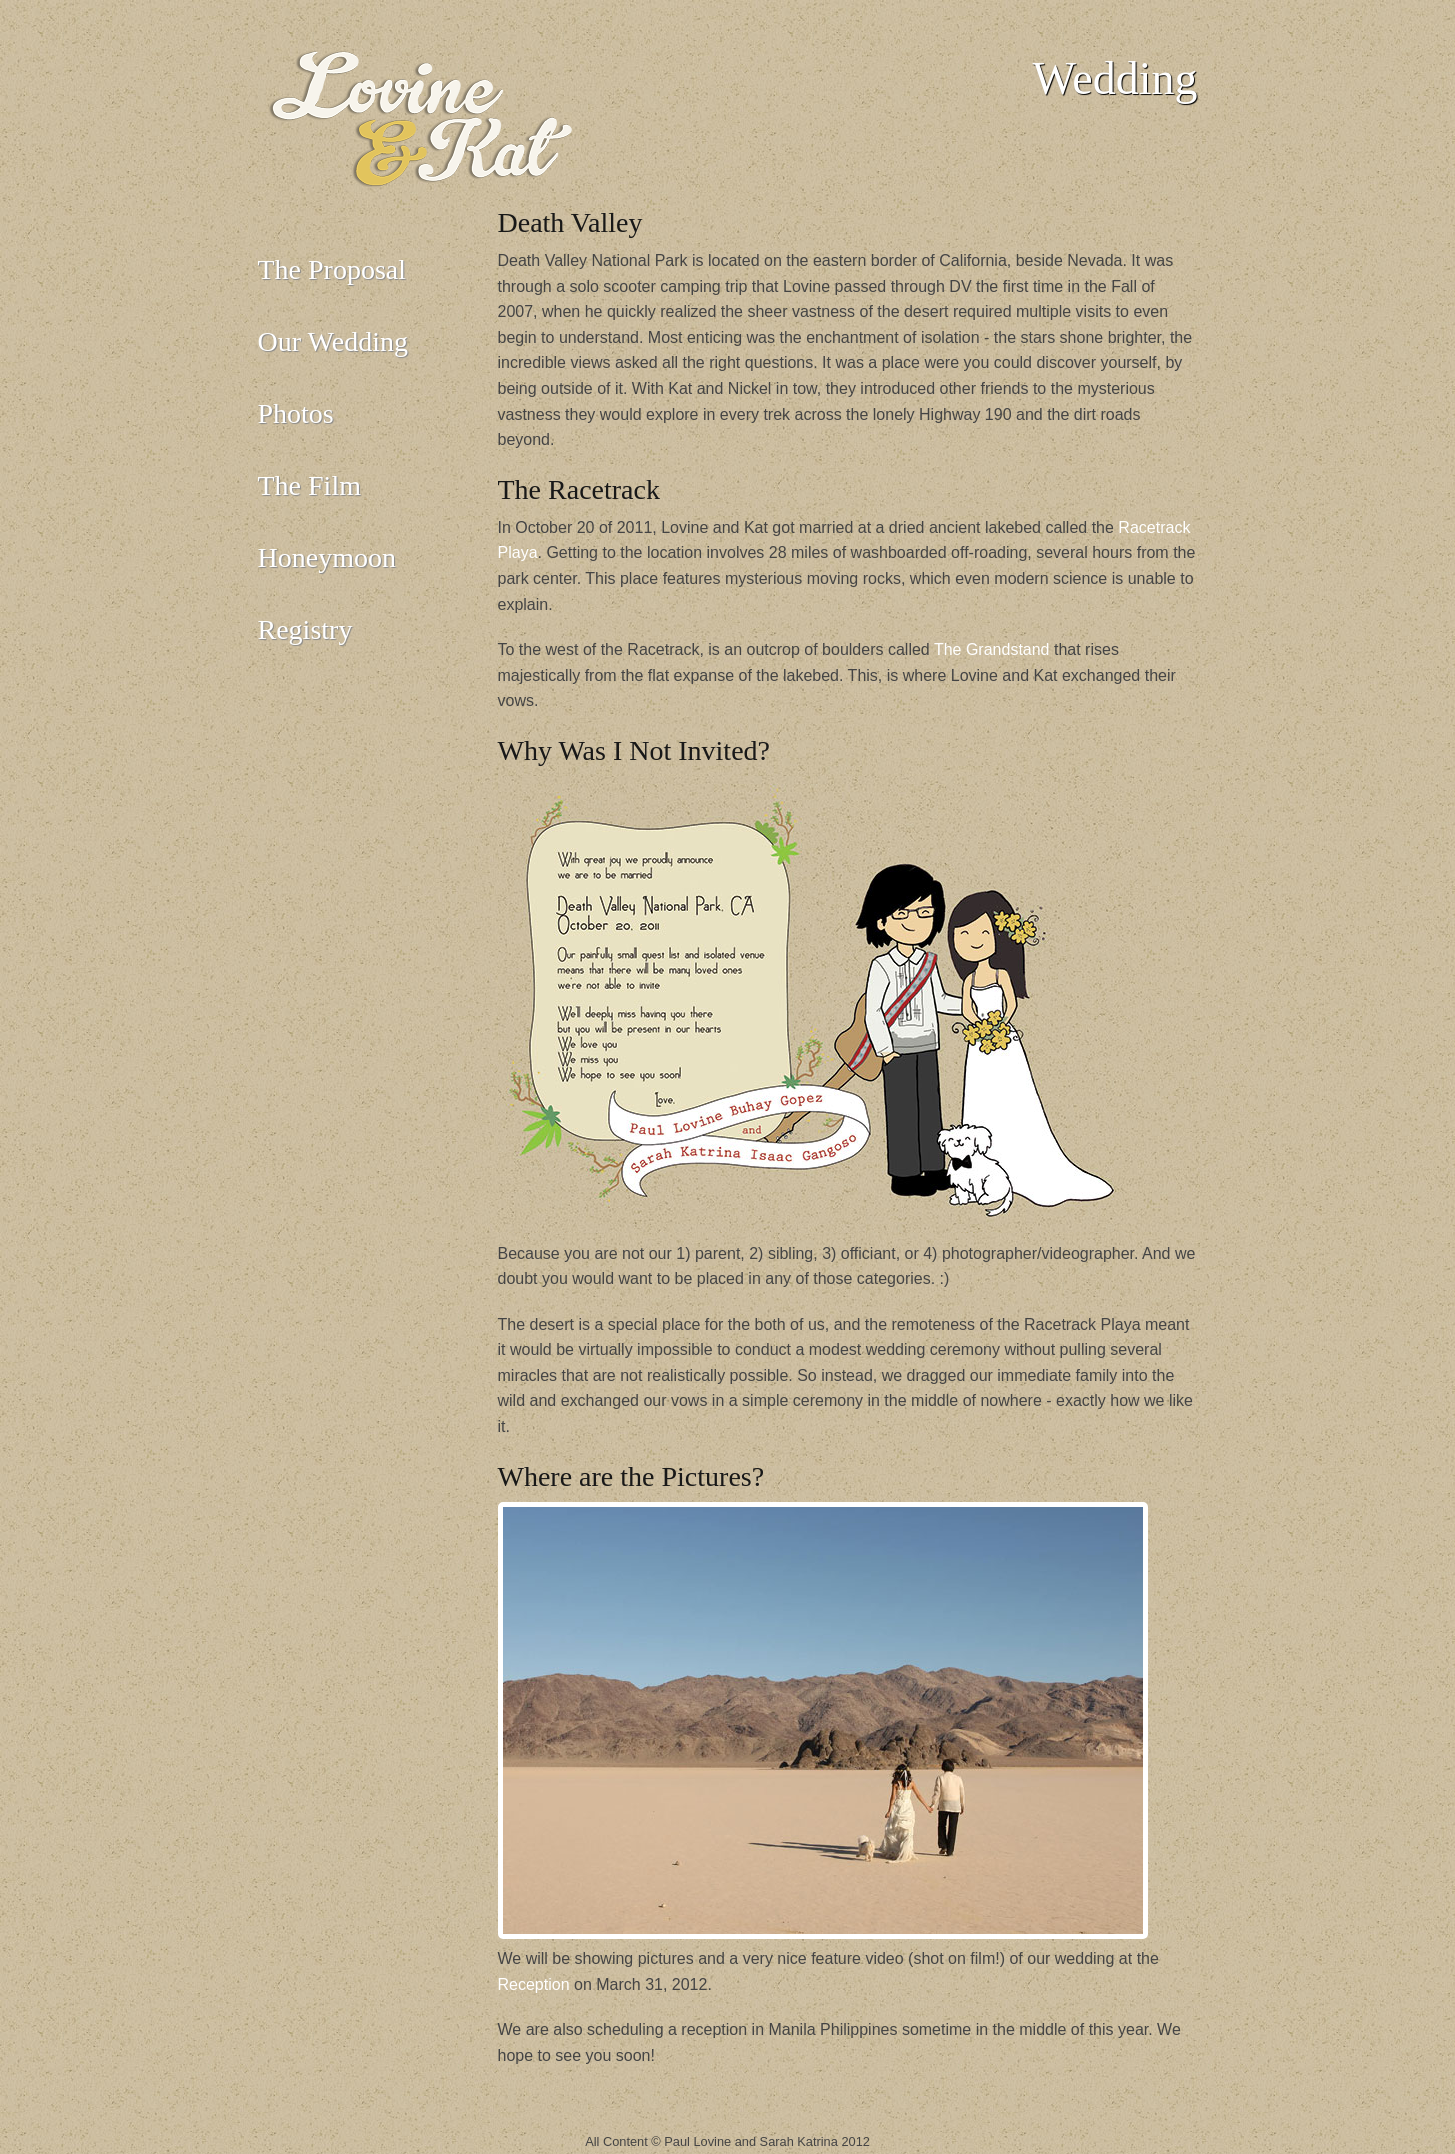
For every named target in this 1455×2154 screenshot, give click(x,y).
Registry (305, 629)
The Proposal (332, 269)
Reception (534, 1984)
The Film (309, 485)
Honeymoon (327, 557)
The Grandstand (992, 649)
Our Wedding (333, 341)
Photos (296, 413)
